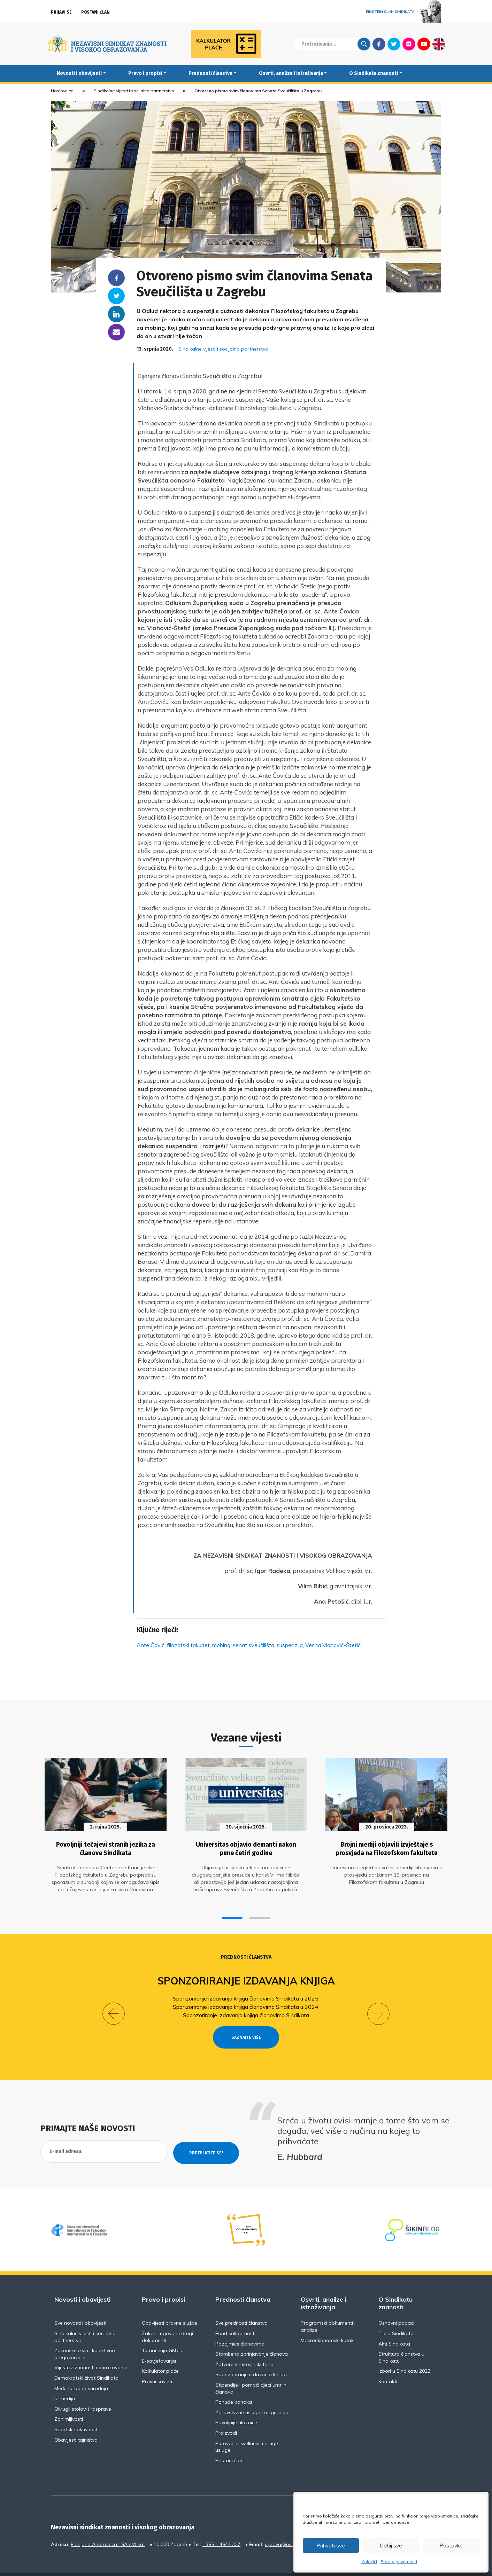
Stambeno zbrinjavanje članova (251, 2336)
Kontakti (387, 2364)
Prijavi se (61, 12)
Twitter (393, 43)
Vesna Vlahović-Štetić (333, 1645)
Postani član (95, 12)
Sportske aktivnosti (76, 2412)
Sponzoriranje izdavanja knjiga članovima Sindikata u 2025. (246, 1993)
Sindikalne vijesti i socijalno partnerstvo (134, 90)
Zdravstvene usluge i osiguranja (252, 2395)
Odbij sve (391, 2545)
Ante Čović (150, 1645)
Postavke (451, 2545)
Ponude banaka (233, 2384)
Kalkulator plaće (160, 2353)
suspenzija (290, 1645)
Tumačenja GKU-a (163, 2333)
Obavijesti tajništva (76, 2422)
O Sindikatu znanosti (373, 73)
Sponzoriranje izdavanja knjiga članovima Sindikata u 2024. (246, 2001)
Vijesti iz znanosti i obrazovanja (91, 2350)
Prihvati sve (330, 2545)
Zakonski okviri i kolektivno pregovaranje (84, 2336)
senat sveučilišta (253, 1645)
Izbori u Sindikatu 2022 (404, 2353)
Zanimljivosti (68, 2401)
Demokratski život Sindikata (86, 2360)
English (438, 43)
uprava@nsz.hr (282, 2527)
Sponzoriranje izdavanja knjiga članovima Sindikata (246, 2010)
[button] (232, 1913)
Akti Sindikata (394, 2326)
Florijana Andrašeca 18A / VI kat (108, 2527)
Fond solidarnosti (235, 2316)
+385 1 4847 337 (221, 2527)
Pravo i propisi (145, 73)
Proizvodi (226, 2415)
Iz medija (64, 2381)
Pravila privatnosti (398, 2561)
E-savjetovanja (159, 2343)
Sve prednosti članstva (241, 2305)
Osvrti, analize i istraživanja (291, 73)
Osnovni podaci (396, 2305)
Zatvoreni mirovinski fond (244, 2347)
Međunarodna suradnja (81, 2371)
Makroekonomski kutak (327, 2323)
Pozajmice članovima (239, 2326)
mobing (221, 1645)
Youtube (423, 43)
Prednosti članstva (210, 73)
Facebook (378, 43)
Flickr (409, 43)
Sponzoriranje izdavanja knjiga (246, 1976)
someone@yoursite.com (116, 332)
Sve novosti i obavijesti (80, 2305)
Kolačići (369, 2561)
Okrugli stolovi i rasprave (82, 2391)
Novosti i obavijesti (79, 73)
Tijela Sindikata (396, 2316)
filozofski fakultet (188, 1645)
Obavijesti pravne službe (169, 2305)
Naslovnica (62, 90)
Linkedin (116, 314)
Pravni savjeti (157, 2364)
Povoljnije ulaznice (236, 2405)
